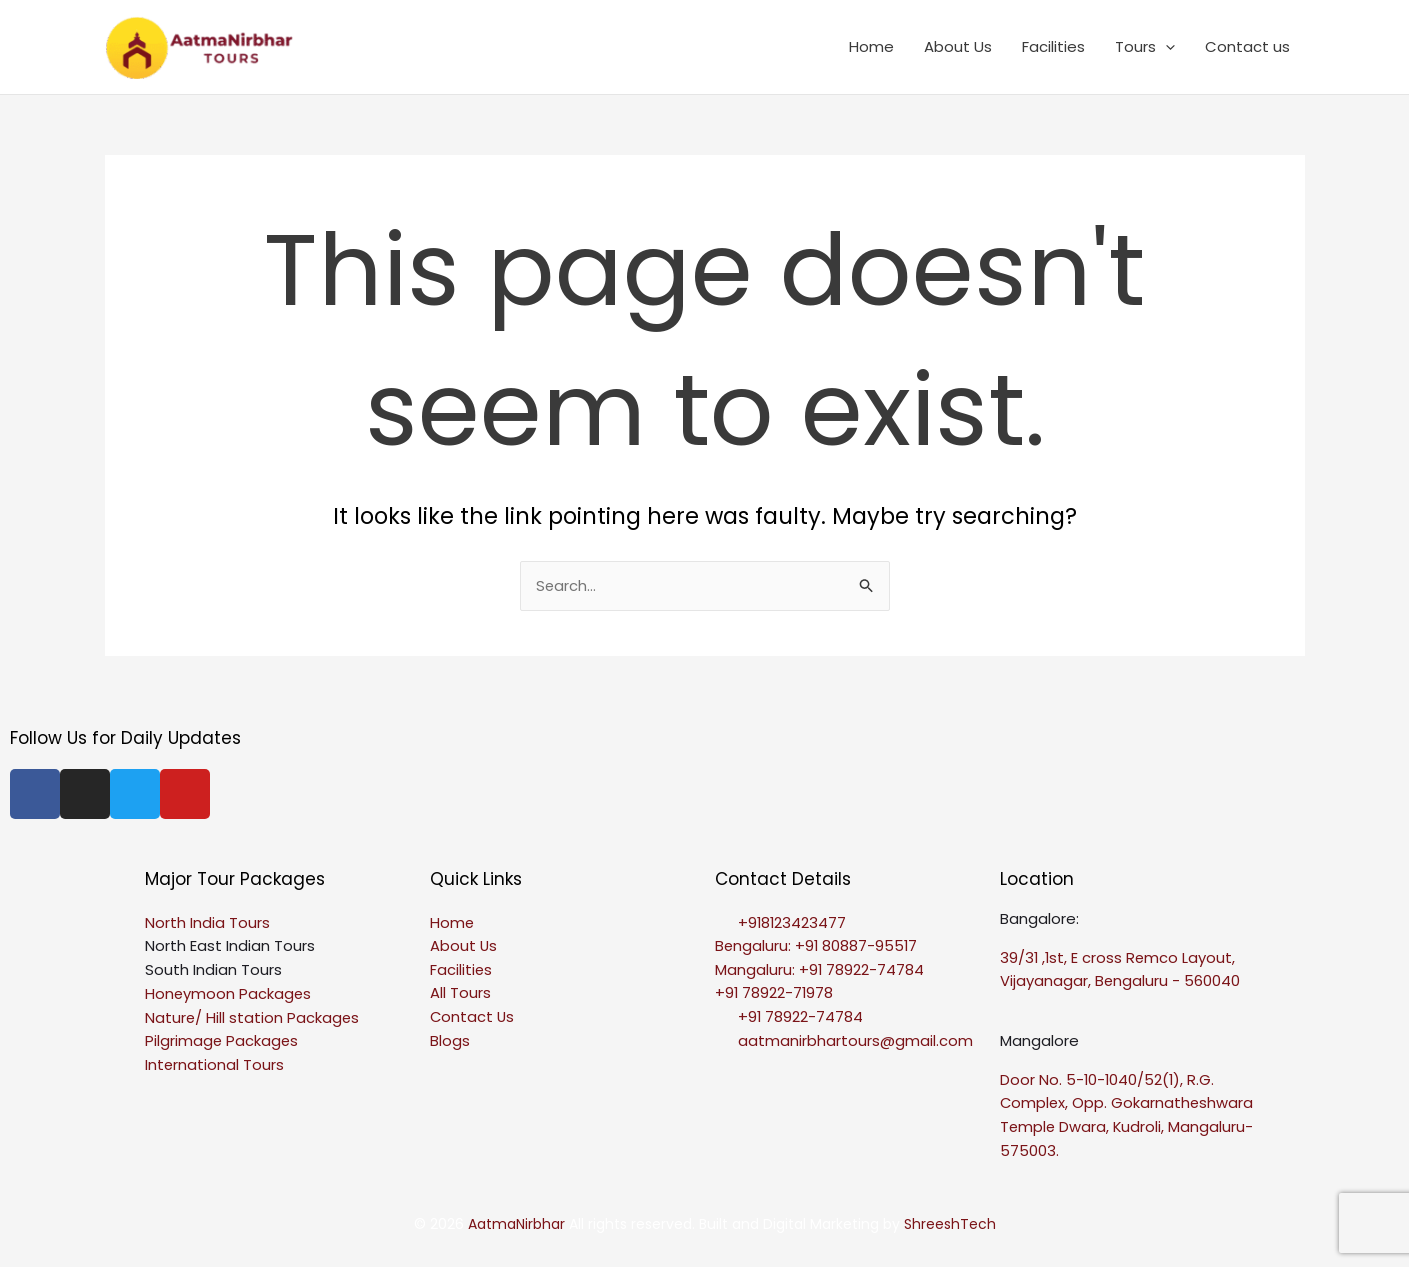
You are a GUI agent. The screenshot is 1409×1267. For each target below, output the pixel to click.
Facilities (1053, 46)
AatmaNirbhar (518, 1225)
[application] (1165, 47)
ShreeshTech (950, 1225)
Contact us (1247, 46)
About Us (958, 46)
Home (871, 46)
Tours (1145, 47)
